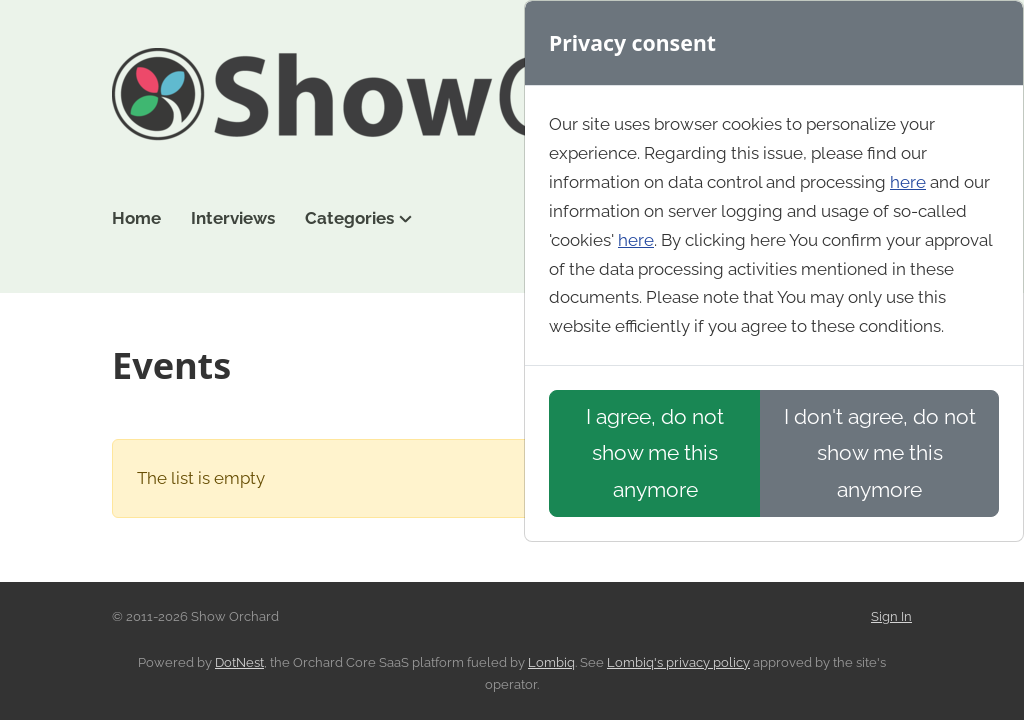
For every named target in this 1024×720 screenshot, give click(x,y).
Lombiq (551, 662)
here (908, 182)
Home (136, 218)
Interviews (233, 218)
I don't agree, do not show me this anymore (880, 452)
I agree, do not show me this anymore (655, 452)
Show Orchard (512, 108)
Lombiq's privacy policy (678, 662)
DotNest (239, 662)
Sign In (891, 616)
